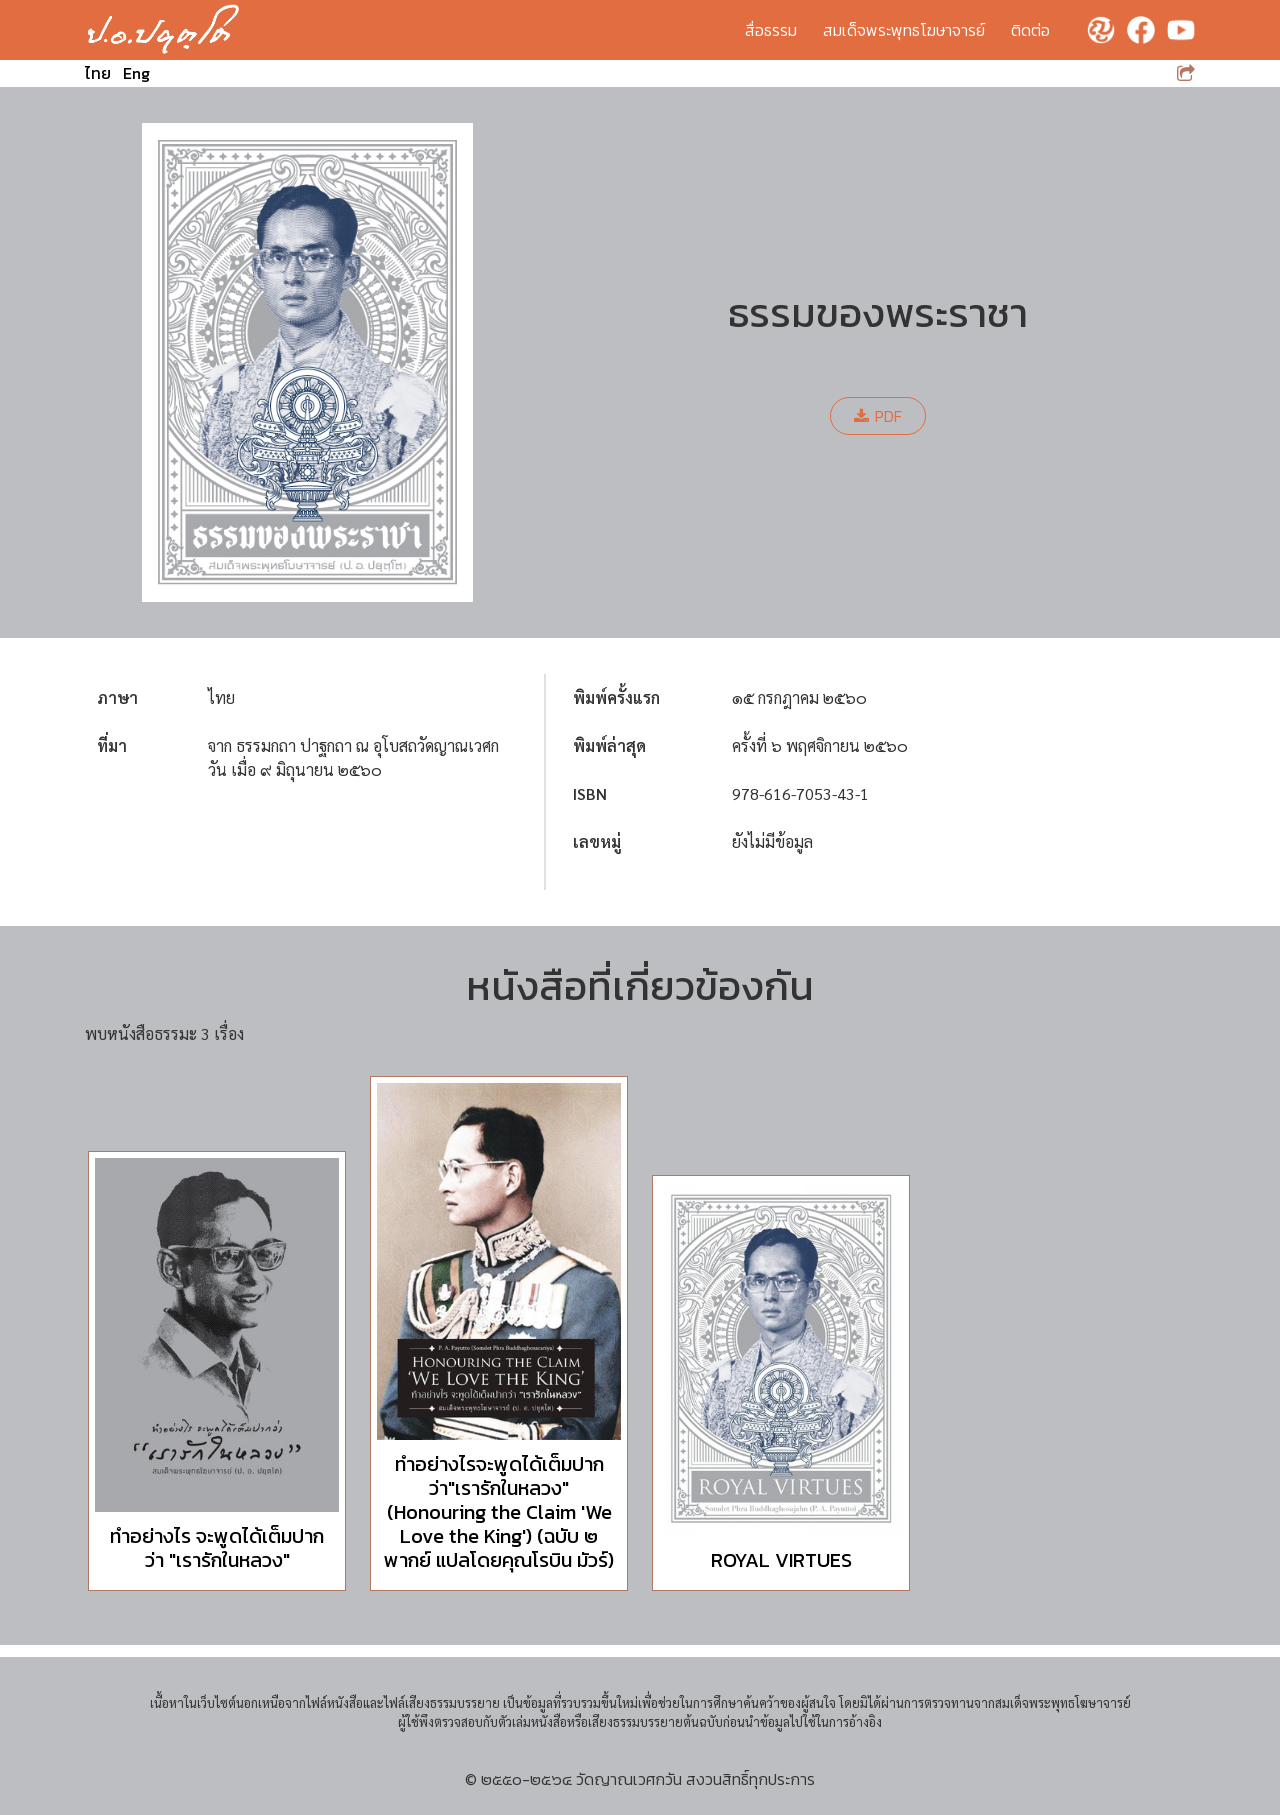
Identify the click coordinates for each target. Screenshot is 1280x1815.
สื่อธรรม (771, 30)
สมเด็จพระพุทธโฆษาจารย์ (904, 30)
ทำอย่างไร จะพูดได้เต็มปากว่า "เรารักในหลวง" (217, 1548)
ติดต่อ (1030, 30)
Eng (136, 73)
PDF (878, 416)
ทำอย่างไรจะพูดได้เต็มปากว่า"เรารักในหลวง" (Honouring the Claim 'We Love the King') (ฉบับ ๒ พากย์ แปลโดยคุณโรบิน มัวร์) (499, 1512)
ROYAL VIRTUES (781, 1560)
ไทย (98, 73)
